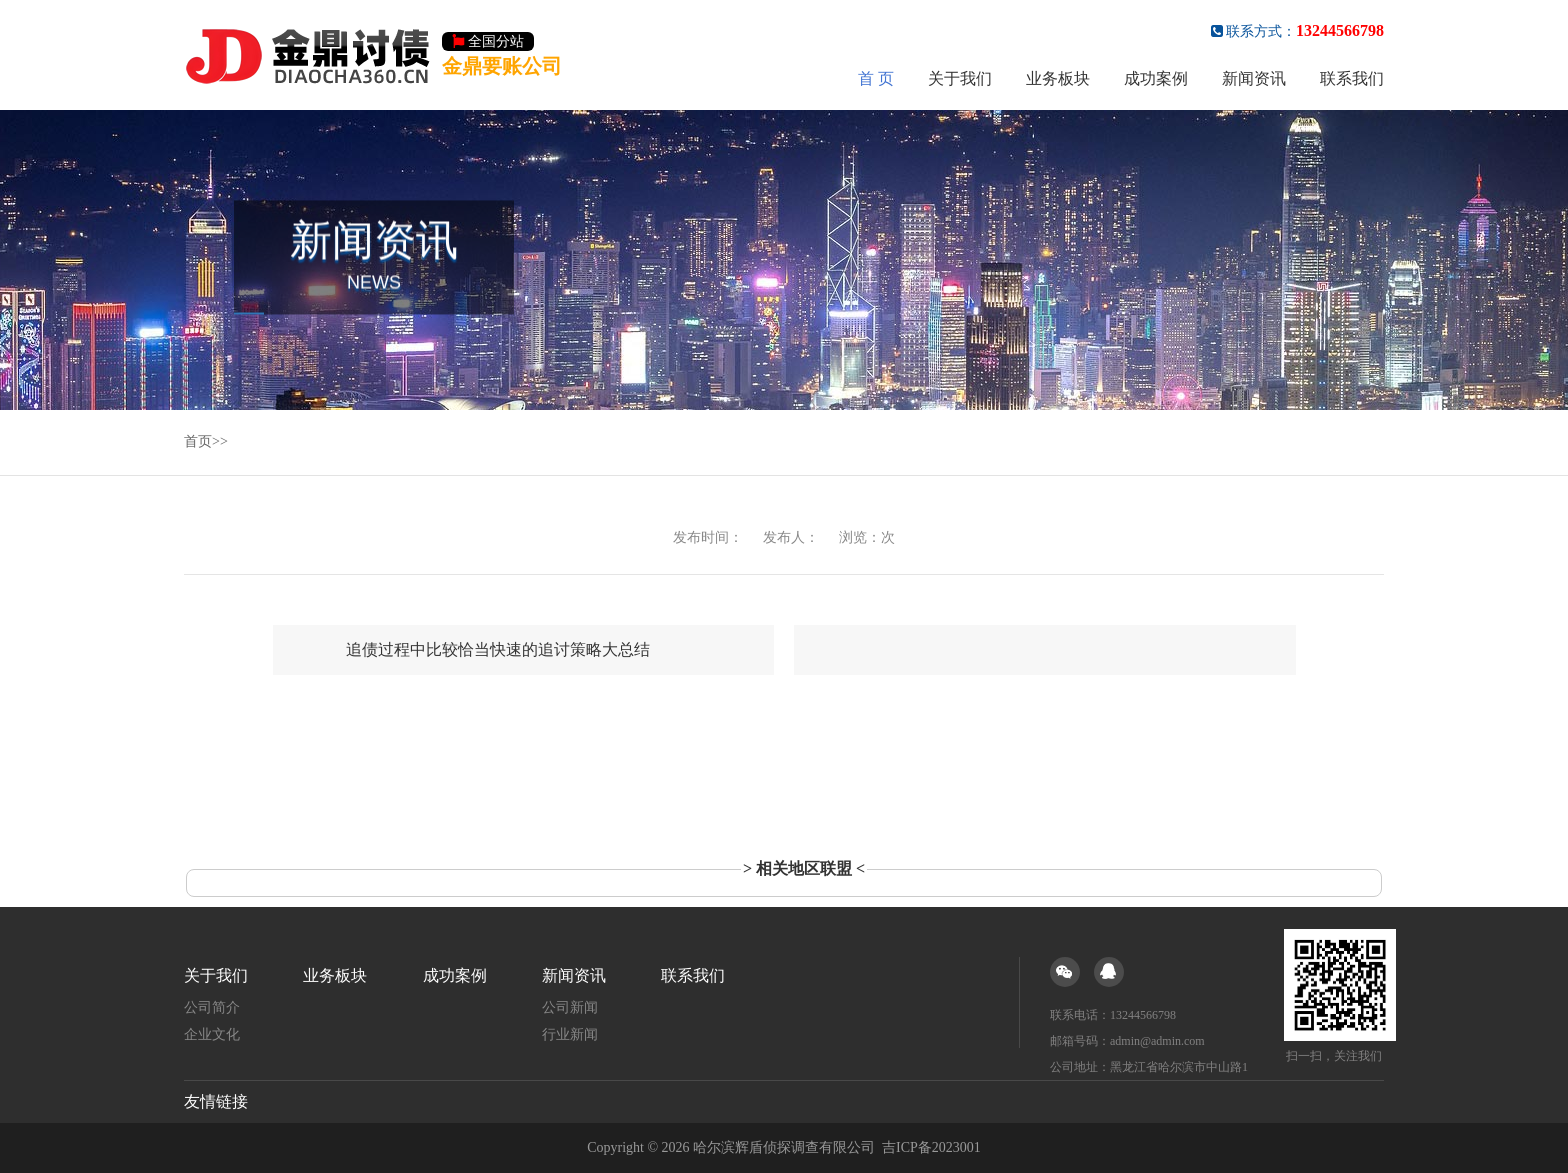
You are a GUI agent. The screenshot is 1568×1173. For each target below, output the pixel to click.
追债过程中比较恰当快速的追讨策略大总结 (498, 649)
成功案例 (1156, 78)
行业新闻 (570, 1034)
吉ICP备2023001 (931, 1147)
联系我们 (1352, 78)
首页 (198, 441)
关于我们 (960, 78)
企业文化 (212, 1034)
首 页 (876, 78)
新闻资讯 (1254, 78)
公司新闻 (570, 1007)
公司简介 (212, 1007)
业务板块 (1058, 78)
